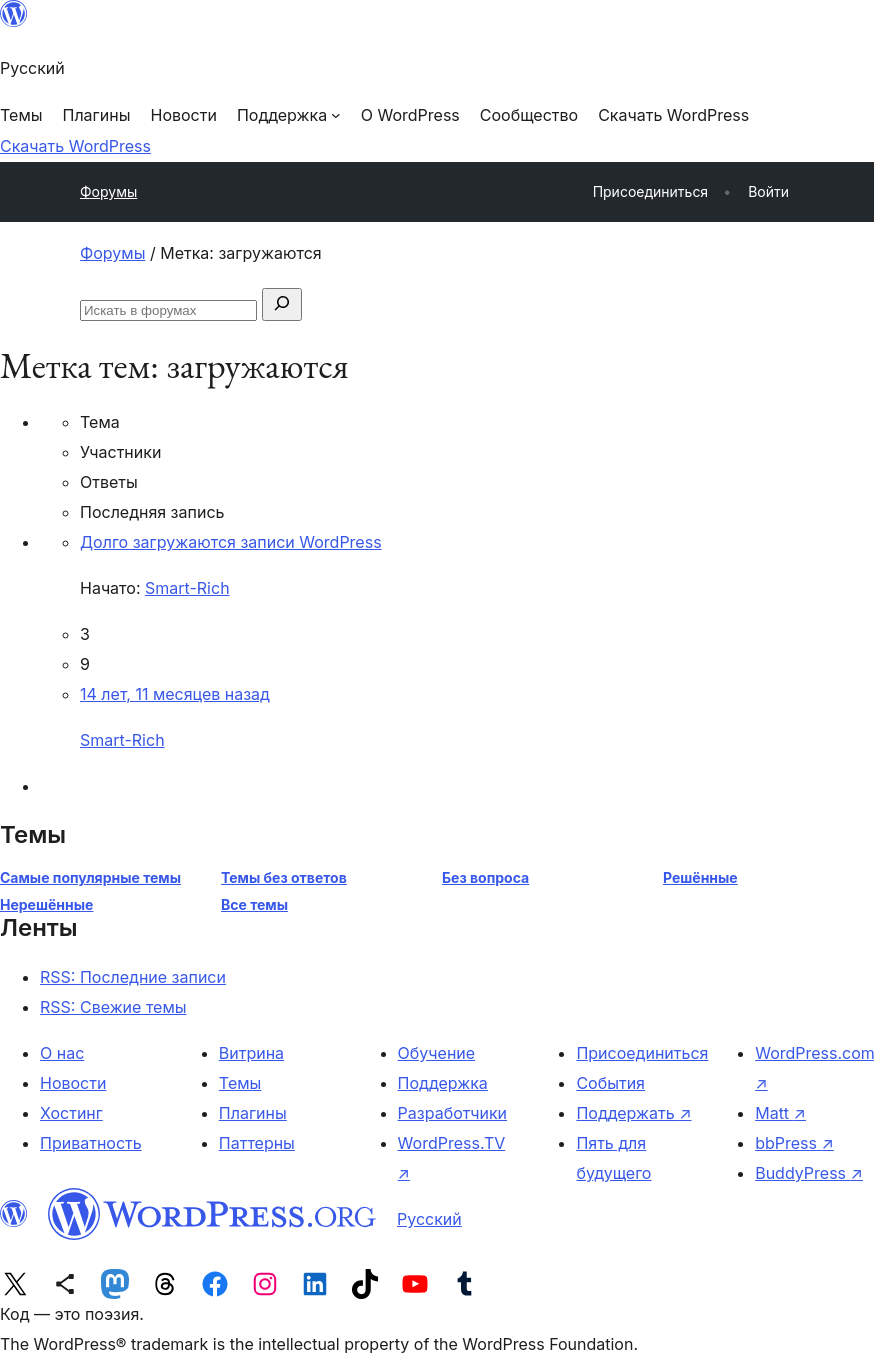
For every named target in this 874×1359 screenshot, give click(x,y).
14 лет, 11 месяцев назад (175, 694)
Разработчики (452, 1113)
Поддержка (443, 1083)
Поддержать (633, 1113)
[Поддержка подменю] (289, 115)
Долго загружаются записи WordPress (231, 542)
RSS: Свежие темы (113, 1007)
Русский (429, 1219)
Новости (73, 1083)
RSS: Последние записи (133, 977)
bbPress (794, 1143)
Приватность (91, 1143)
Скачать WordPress (75, 146)
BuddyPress (809, 1173)
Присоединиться (642, 1053)
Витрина (251, 1053)
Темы (240, 1083)
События (610, 1083)
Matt (780, 1113)
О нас (62, 1053)
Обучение (437, 1053)
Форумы (108, 191)
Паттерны (257, 1143)
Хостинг (71, 1113)
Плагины (253, 1113)
